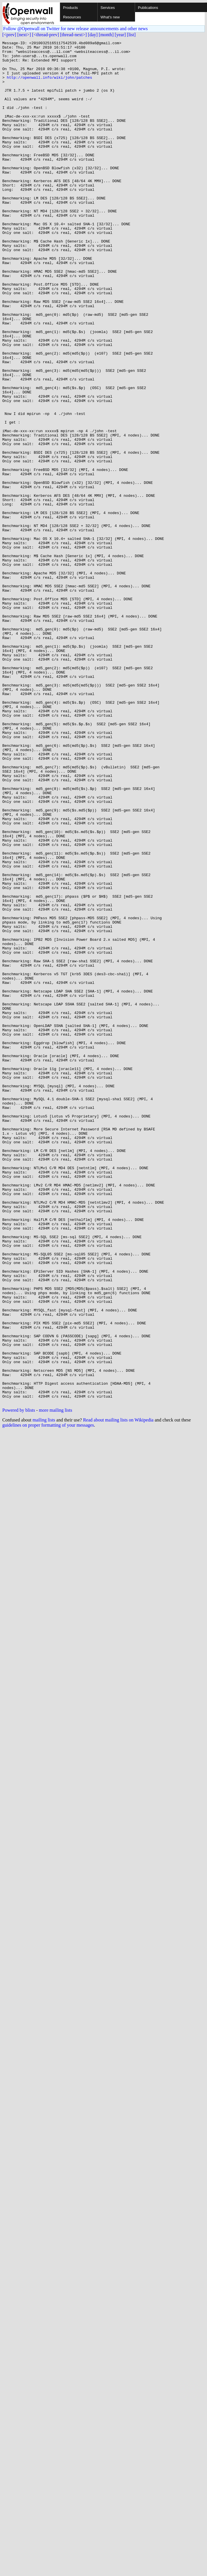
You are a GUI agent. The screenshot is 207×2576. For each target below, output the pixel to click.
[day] (93, 34)
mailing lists (44, 1692)
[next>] (24, 34)
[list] (131, 34)
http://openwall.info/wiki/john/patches (49, 85)
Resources (72, 17)
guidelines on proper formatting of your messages (48, 1697)
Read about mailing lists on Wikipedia (118, 1692)
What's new (110, 17)
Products (70, 7)
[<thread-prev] (45, 34)
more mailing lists (55, 1682)
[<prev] (9, 34)
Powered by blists (18, 1682)
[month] (106, 34)
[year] (120, 34)
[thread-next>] (73, 34)
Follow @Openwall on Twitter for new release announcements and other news (75, 28)
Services (107, 7)
